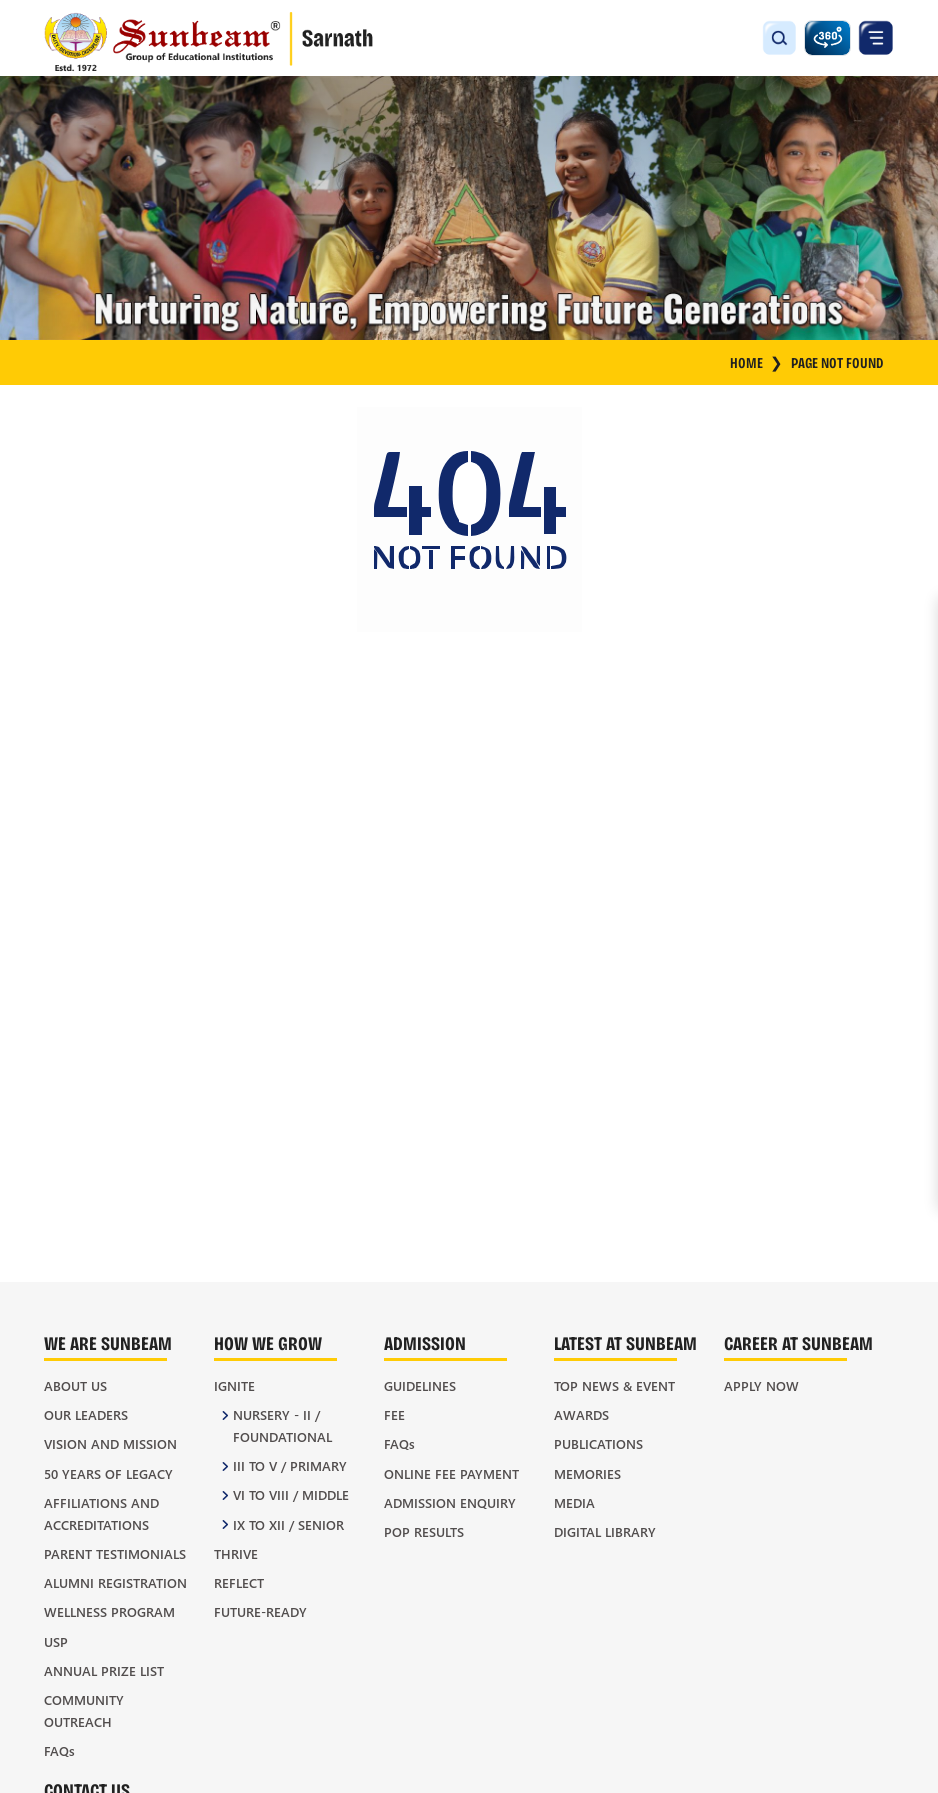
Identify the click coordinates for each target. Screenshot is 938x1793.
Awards (581, 1414)
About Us (75, 1385)
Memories (587, 1473)
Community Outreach (84, 1710)
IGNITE (234, 1385)
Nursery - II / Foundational (282, 1425)
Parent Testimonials (115, 1553)
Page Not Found (837, 362)
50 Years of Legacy (108, 1473)
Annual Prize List (104, 1670)
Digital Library (605, 1531)
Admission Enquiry (450, 1502)
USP (56, 1641)
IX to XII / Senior (288, 1524)
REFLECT (239, 1582)
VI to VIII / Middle (291, 1494)
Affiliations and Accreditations (101, 1513)
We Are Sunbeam (108, 1342)
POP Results (424, 1531)
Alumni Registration (115, 1582)
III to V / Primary (290, 1465)
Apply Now (761, 1385)
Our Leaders (86, 1414)
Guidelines (420, 1385)
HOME (756, 363)
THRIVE (236, 1553)
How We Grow (268, 1342)
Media (574, 1502)
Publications (598, 1443)
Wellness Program (109, 1611)
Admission (425, 1342)
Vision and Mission (110, 1443)
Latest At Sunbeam (625, 1342)
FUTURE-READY (260, 1611)
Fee (394, 1414)
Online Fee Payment (451, 1473)
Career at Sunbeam (798, 1342)
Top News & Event (614, 1385)
